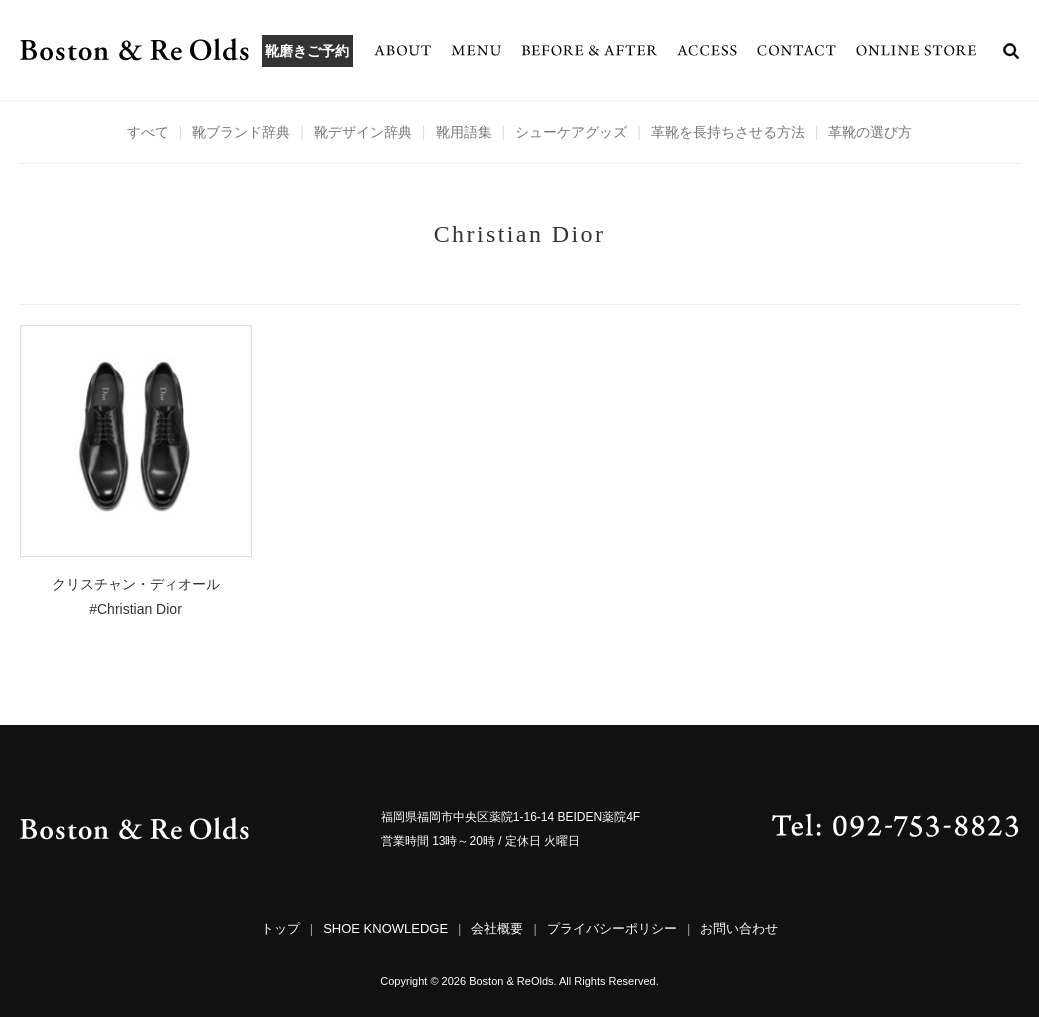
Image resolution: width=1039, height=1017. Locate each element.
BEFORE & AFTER (589, 50)
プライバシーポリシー (612, 928)
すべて (148, 132)
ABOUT (402, 50)
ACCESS (707, 50)
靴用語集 (464, 132)
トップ (280, 928)
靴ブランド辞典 (241, 132)
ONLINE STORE (916, 50)
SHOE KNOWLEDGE (385, 928)
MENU (476, 50)
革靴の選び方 (870, 132)
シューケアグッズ (571, 132)
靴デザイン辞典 (363, 132)
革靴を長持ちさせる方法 (728, 132)
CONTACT (796, 50)
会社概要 (497, 928)
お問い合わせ (739, 928)
